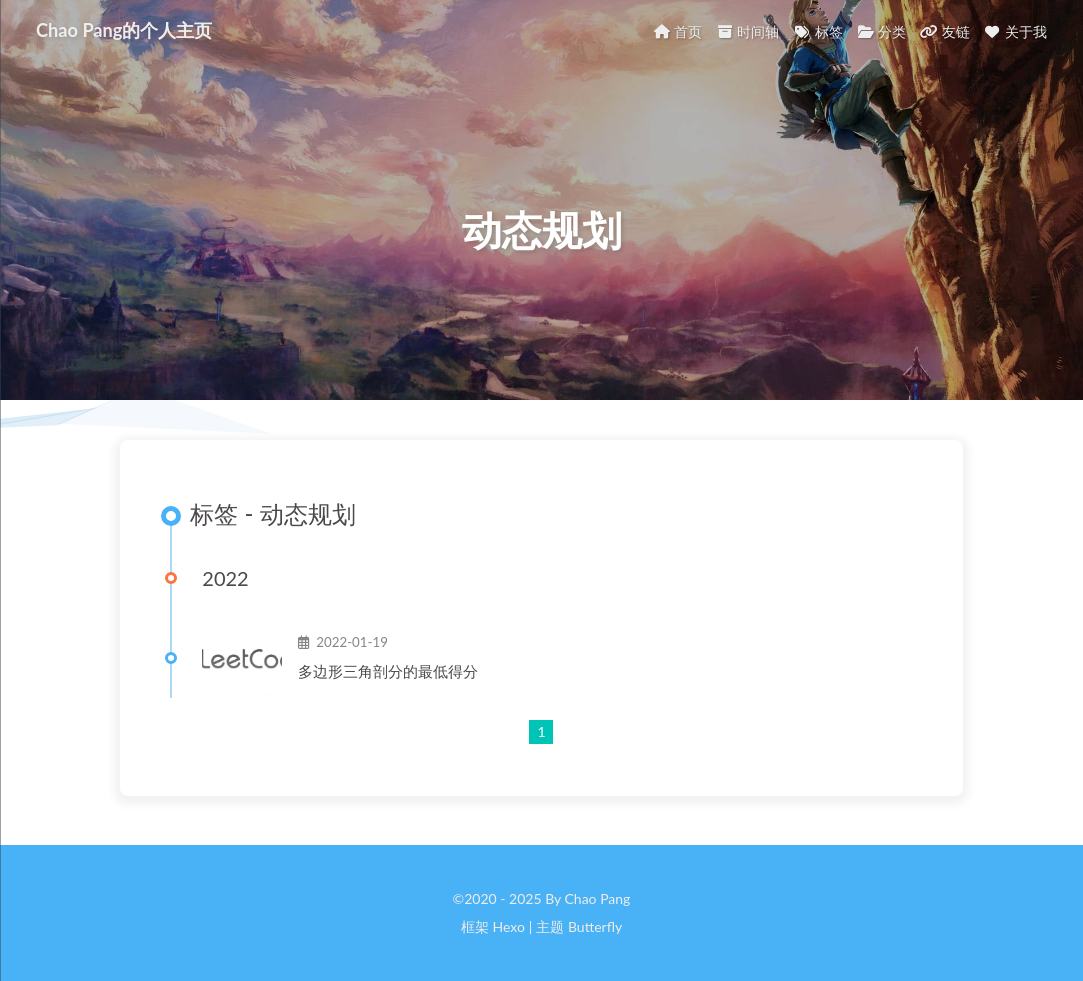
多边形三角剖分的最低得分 (388, 672)
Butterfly (595, 927)
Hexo (508, 927)
